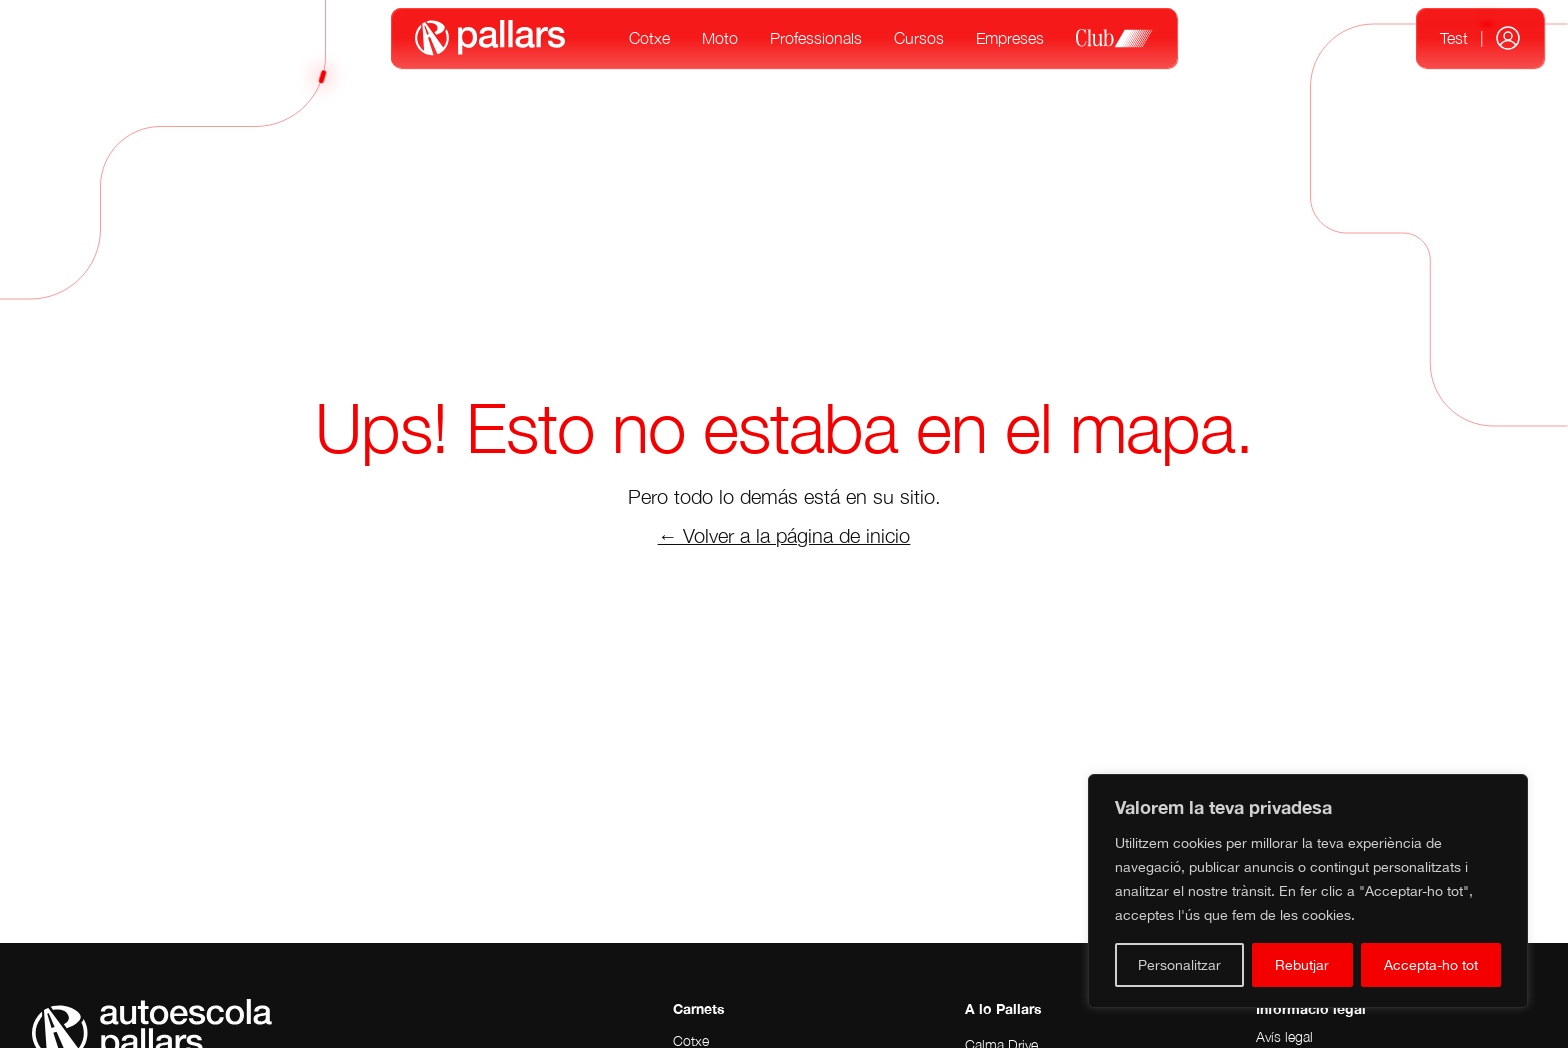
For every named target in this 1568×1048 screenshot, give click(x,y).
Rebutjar (1302, 965)
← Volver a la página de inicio (784, 535)
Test (1454, 38)
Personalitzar (1179, 965)
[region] (1308, 891)
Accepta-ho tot (1431, 965)
